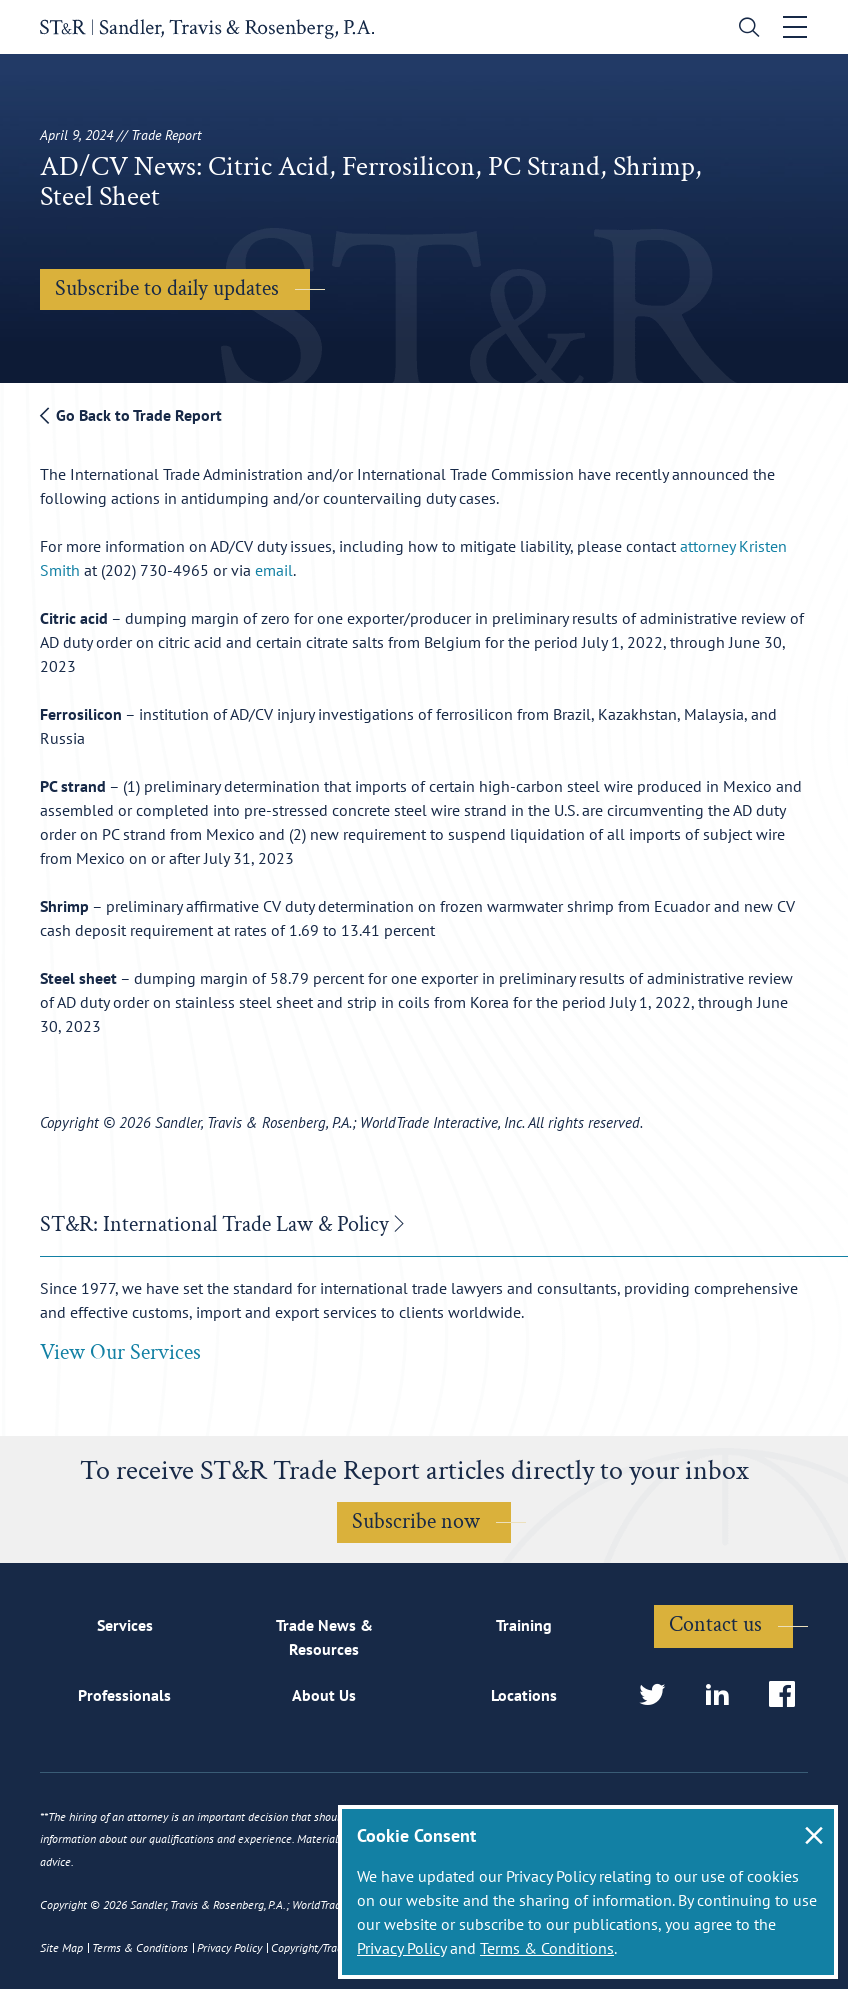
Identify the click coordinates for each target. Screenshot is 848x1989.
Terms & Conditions (547, 1948)
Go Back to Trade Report (131, 415)
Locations (524, 1695)
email (274, 570)
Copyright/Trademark (322, 1947)
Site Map (61, 1947)
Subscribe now (416, 1521)
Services (125, 1625)
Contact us (715, 1624)
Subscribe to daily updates (167, 288)
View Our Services (120, 1352)
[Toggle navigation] (795, 27)
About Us (324, 1695)
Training (524, 1625)
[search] (744, 29)
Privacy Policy (401, 1948)
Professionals (124, 1695)
